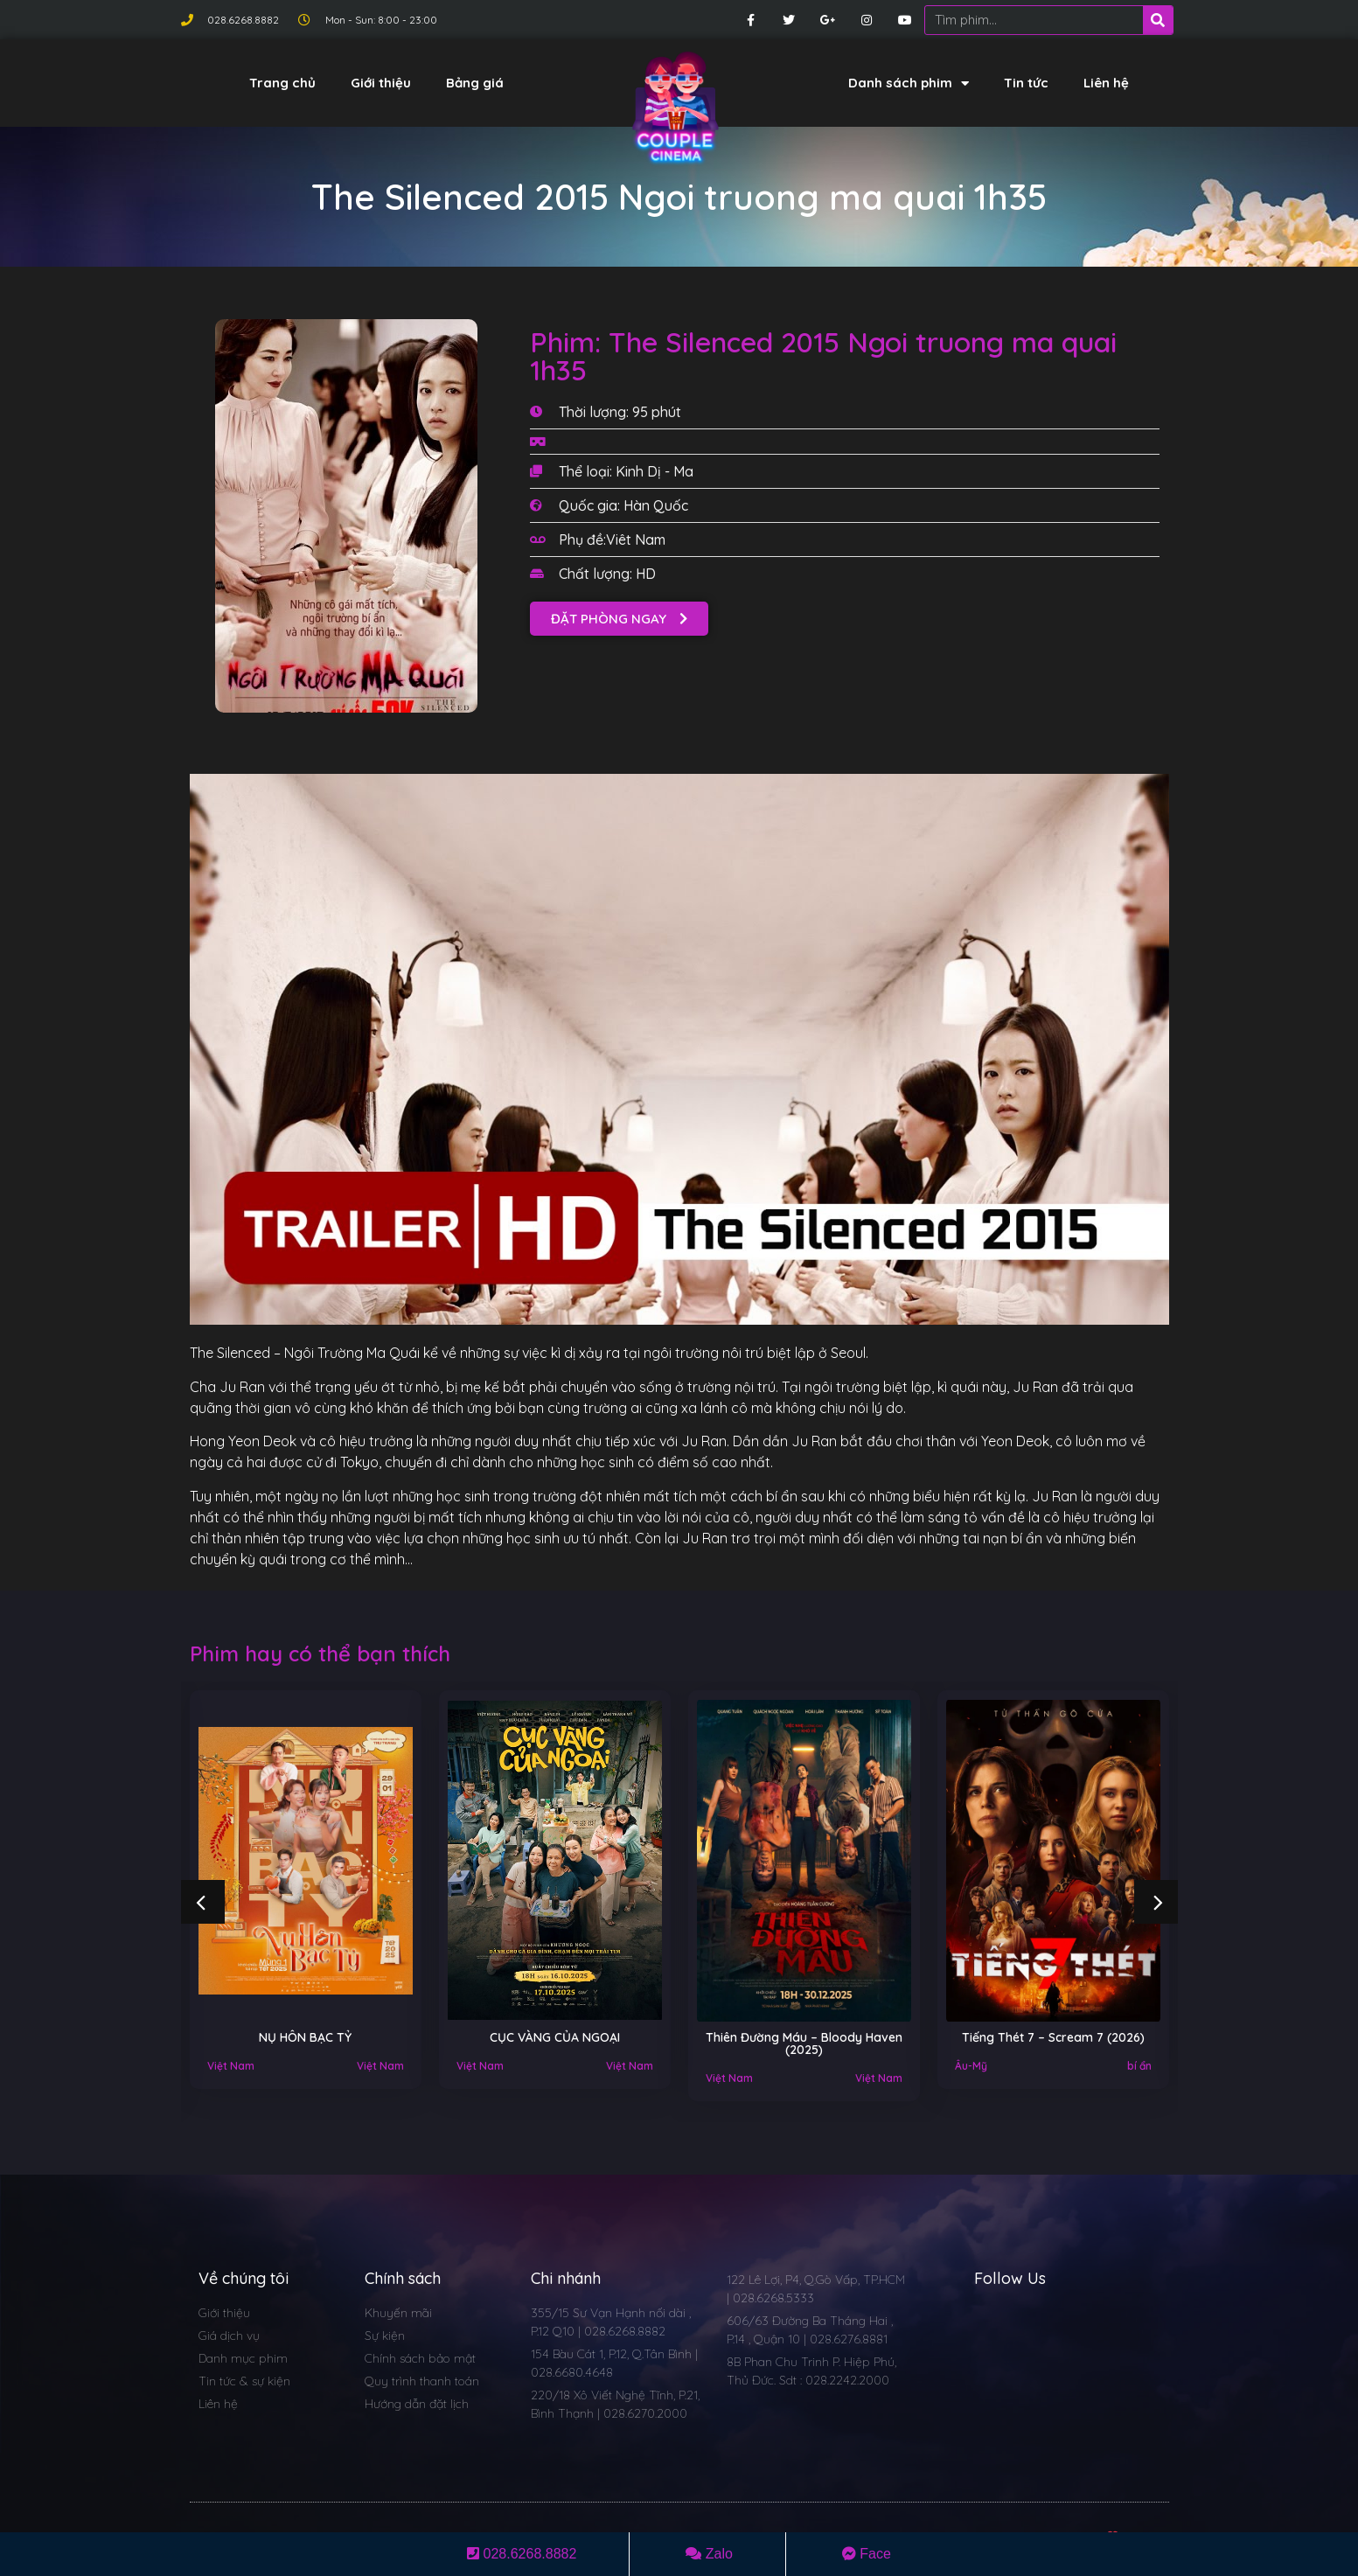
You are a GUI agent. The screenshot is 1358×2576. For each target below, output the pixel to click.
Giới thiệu (381, 82)
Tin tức (1026, 82)
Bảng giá (475, 82)
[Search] (1158, 20)
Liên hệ (1106, 82)
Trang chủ (282, 82)
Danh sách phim (908, 83)
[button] (619, 619)
